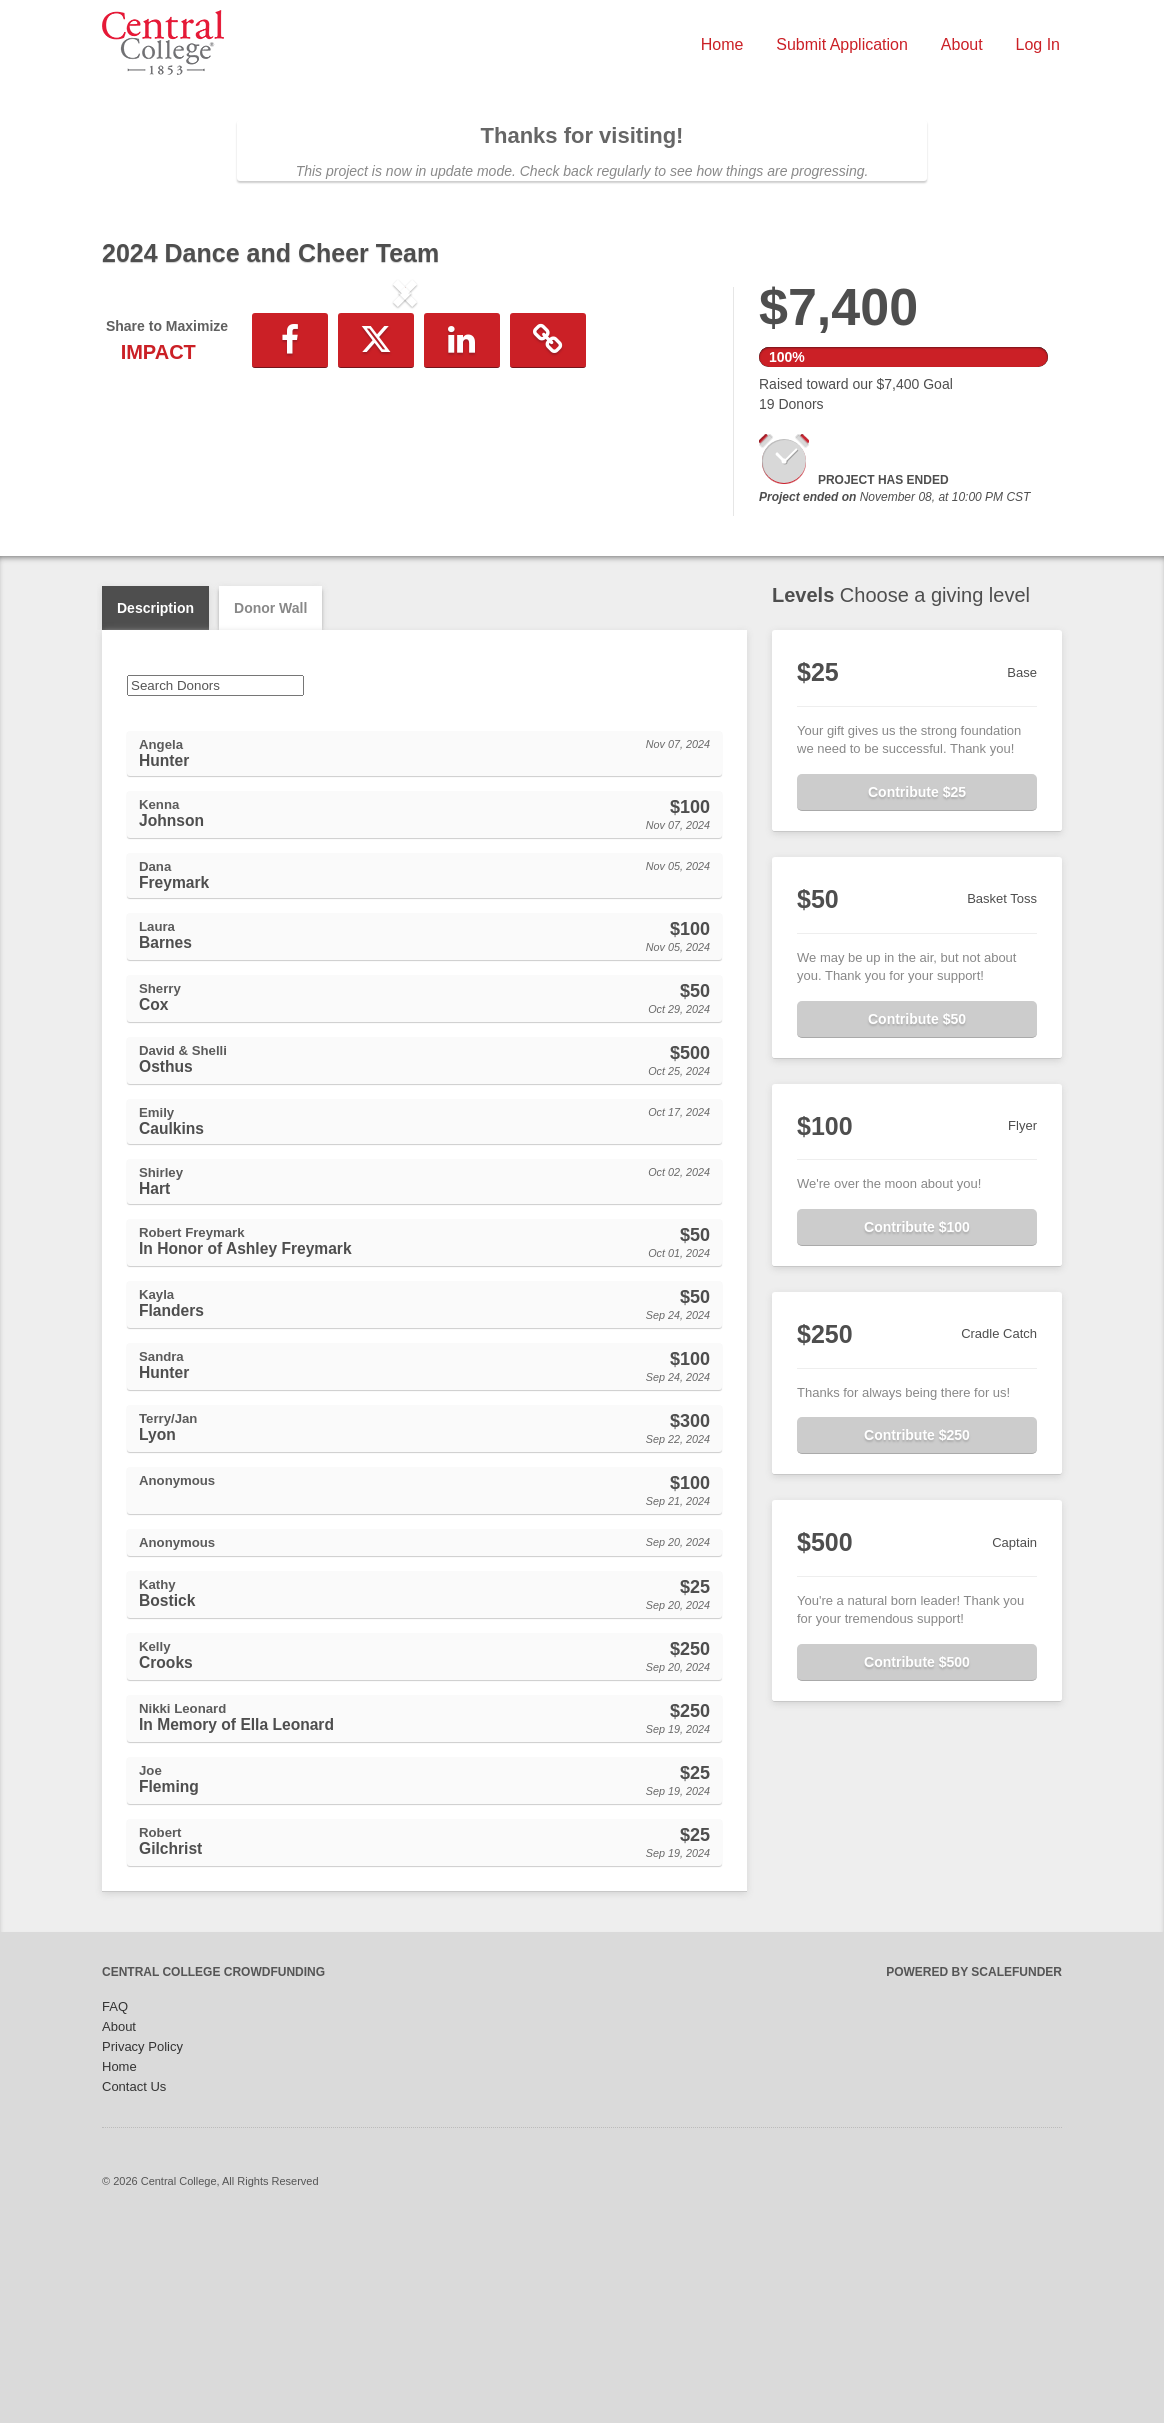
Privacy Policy (142, 2240)
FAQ (115, 2200)
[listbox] (405, 458)
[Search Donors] (215, 879)
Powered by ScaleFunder (974, 2166)
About (962, 44)
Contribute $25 (917, 986)
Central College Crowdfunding (213, 2166)
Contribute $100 (917, 1421)
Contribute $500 (917, 1856)
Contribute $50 (917, 1213)
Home (722, 44)
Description (155, 802)
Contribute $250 (917, 1629)
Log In (1038, 44)
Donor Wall (270, 802)
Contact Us (134, 2280)
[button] (147, 458)
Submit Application (842, 44)
